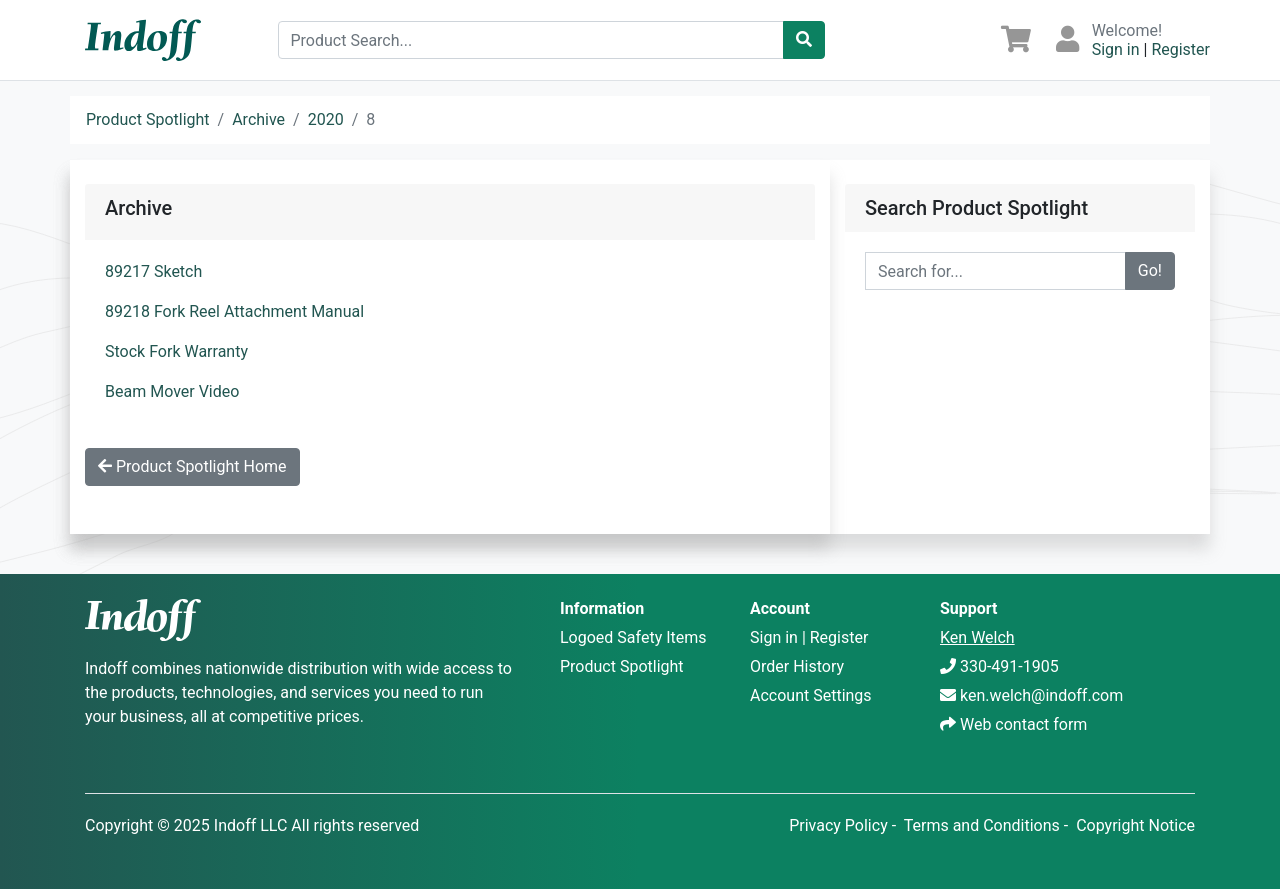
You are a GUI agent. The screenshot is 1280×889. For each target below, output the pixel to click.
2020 (326, 119)
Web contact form (1023, 724)
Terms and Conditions (982, 825)
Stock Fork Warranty (176, 351)
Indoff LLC (251, 825)
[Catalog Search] (804, 40)
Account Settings (811, 695)
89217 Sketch (153, 271)
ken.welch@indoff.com (1041, 695)
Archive (258, 119)
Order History (797, 666)
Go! (1150, 270)
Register (1180, 49)
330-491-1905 (1009, 666)
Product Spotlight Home (192, 466)
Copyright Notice (1135, 825)
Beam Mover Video (172, 391)
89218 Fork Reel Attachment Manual (234, 311)
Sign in (1116, 49)
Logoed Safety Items (633, 637)
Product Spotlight (148, 119)
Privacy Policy (838, 825)
